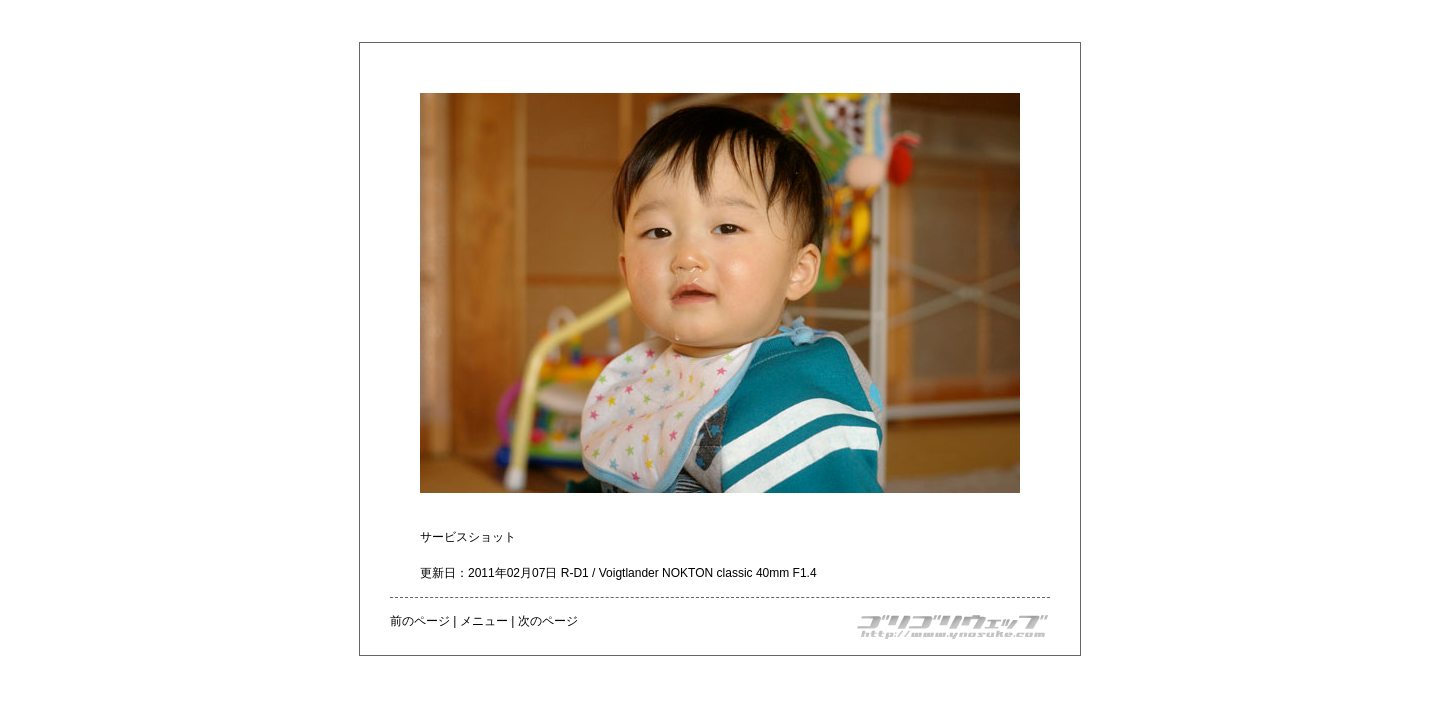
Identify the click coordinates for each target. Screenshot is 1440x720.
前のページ (420, 621)
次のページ (548, 621)
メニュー (484, 621)
